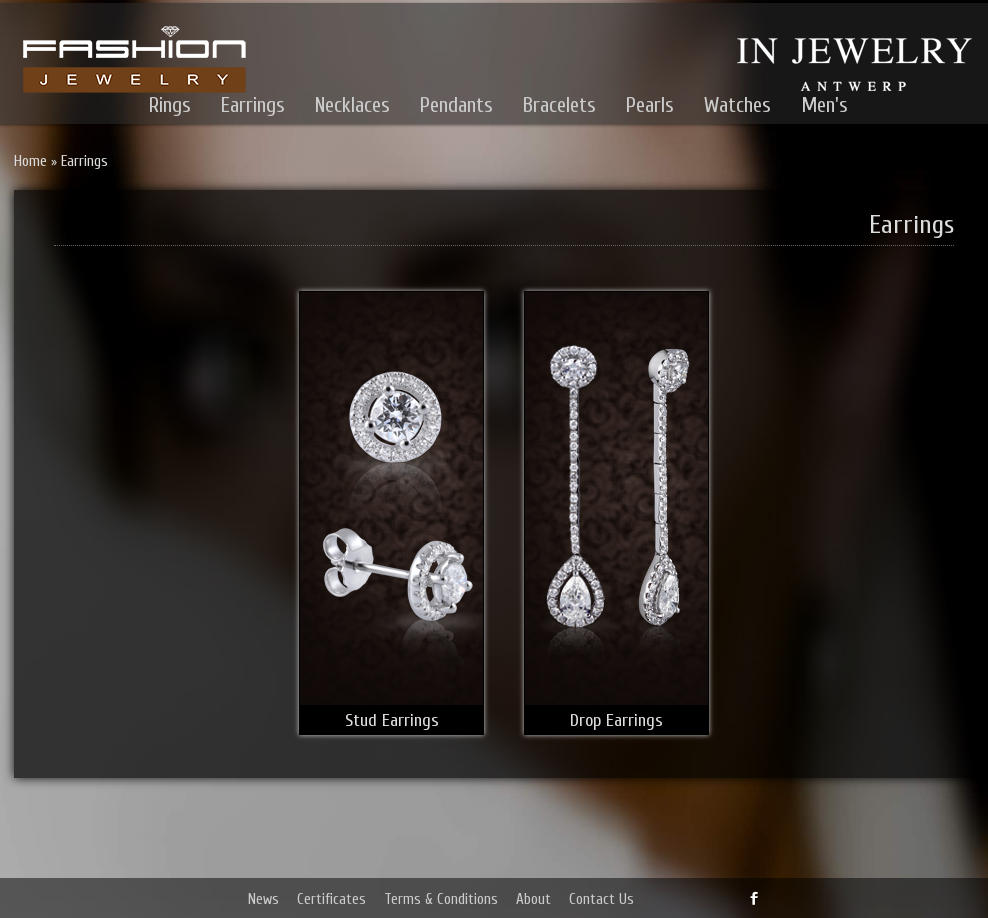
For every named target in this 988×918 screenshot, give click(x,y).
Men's (824, 105)
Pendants (456, 105)
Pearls (650, 105)
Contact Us (601, 899)
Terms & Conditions (441, 899)
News (263, 899)
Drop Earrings (616, 720)
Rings (170, 105)
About (533, 899)
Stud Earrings (392, 720)
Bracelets (559, 105)
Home (30, 161)
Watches (737, 105)
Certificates (331, 899)
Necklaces (352, 105)
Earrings (253, 105)
